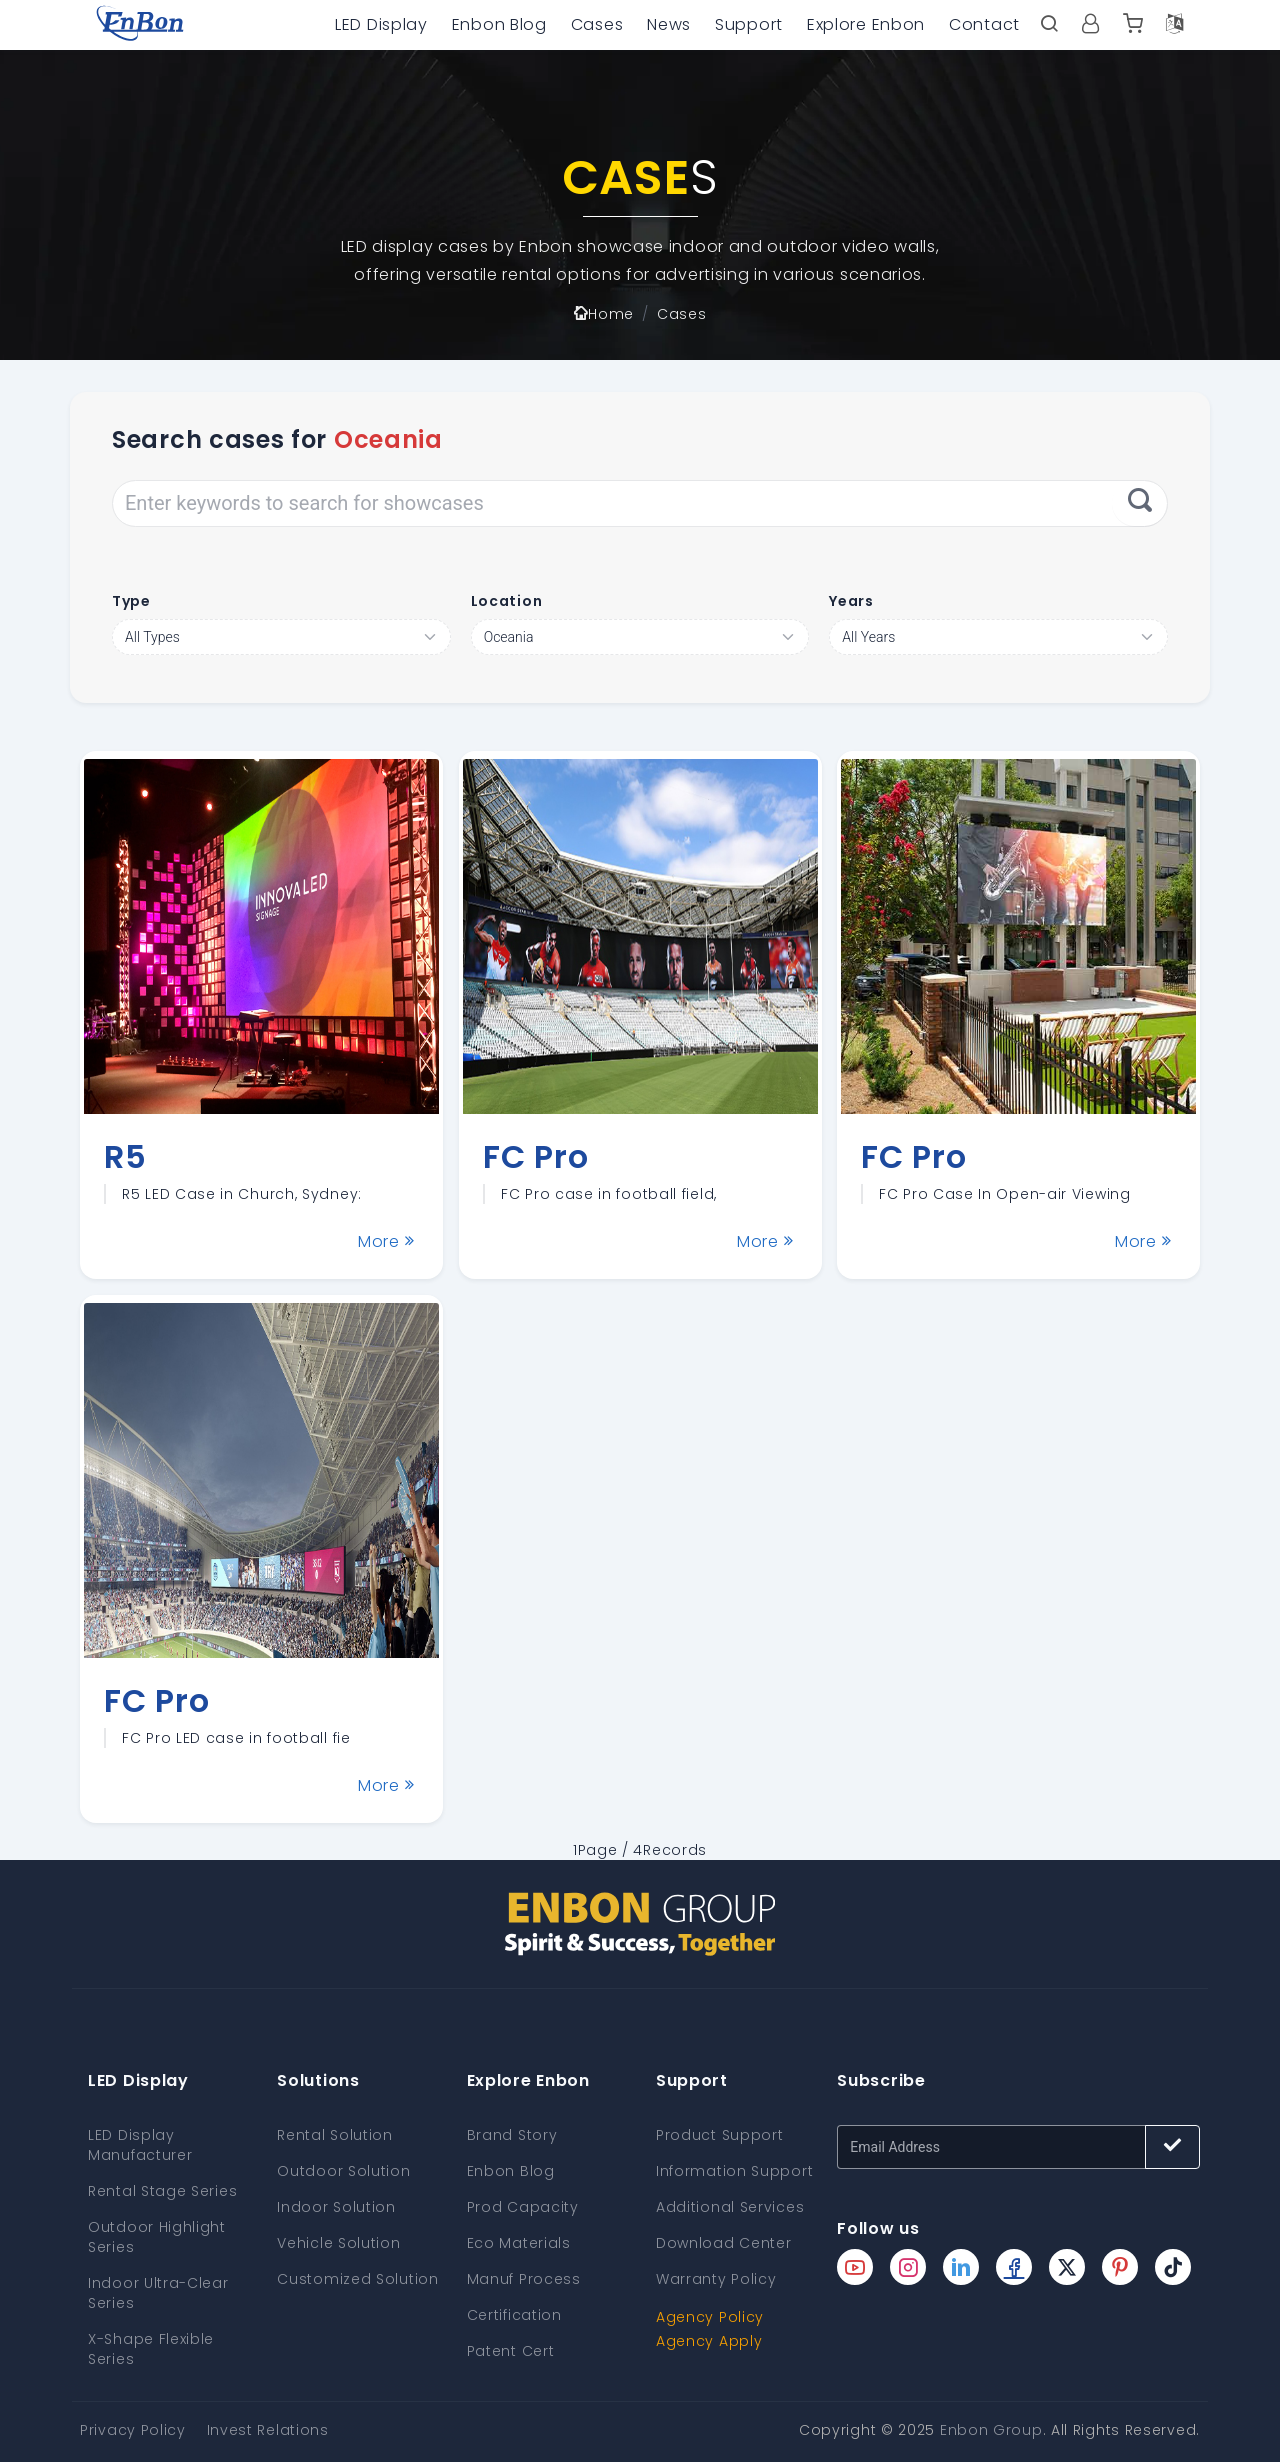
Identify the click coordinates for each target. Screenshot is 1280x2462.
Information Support (734, 2171)
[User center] (1091, 25)
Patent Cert (511, 2351)
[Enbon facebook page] (1014, 2267)
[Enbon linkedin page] (961, 2267)
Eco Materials (519, 2243)
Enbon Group (991, 2430)
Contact (984, 24)
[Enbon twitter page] (1067, 2267)
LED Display (381, 24)
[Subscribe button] (1172, 2147)
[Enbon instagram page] (908, 2267)
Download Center (724, 2243)
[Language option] (1175, 25)
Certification (514, 2315)
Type (131, 601)
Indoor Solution (336, 2207)
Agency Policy (710, 2317)
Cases (597, 24)
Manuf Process (524, 2279)
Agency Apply (709, 2341)
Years (851, 601)
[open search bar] (1049, 25)
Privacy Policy (133, 2430)
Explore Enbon (866, 24)
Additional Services (730, 2207)
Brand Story (512, 2135)
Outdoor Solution (343, 2171)
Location (507, 601)
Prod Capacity (523, 2207)
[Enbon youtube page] (855, 2267)
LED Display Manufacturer (140, 2145)
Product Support (720, 2135)
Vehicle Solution (338, 2243)
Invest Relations (268, 2430)
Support (749, 24)
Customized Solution (357, 2279)
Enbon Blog (499, 24)
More (386, 1241)
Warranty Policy (716, 2279)
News (669, 24)
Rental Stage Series (162, 2191)
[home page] (140, 25)
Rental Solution (335, 2135)
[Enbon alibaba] (1133, 25)
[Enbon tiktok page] (1173, 2267)
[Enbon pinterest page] (1120, 2267)
